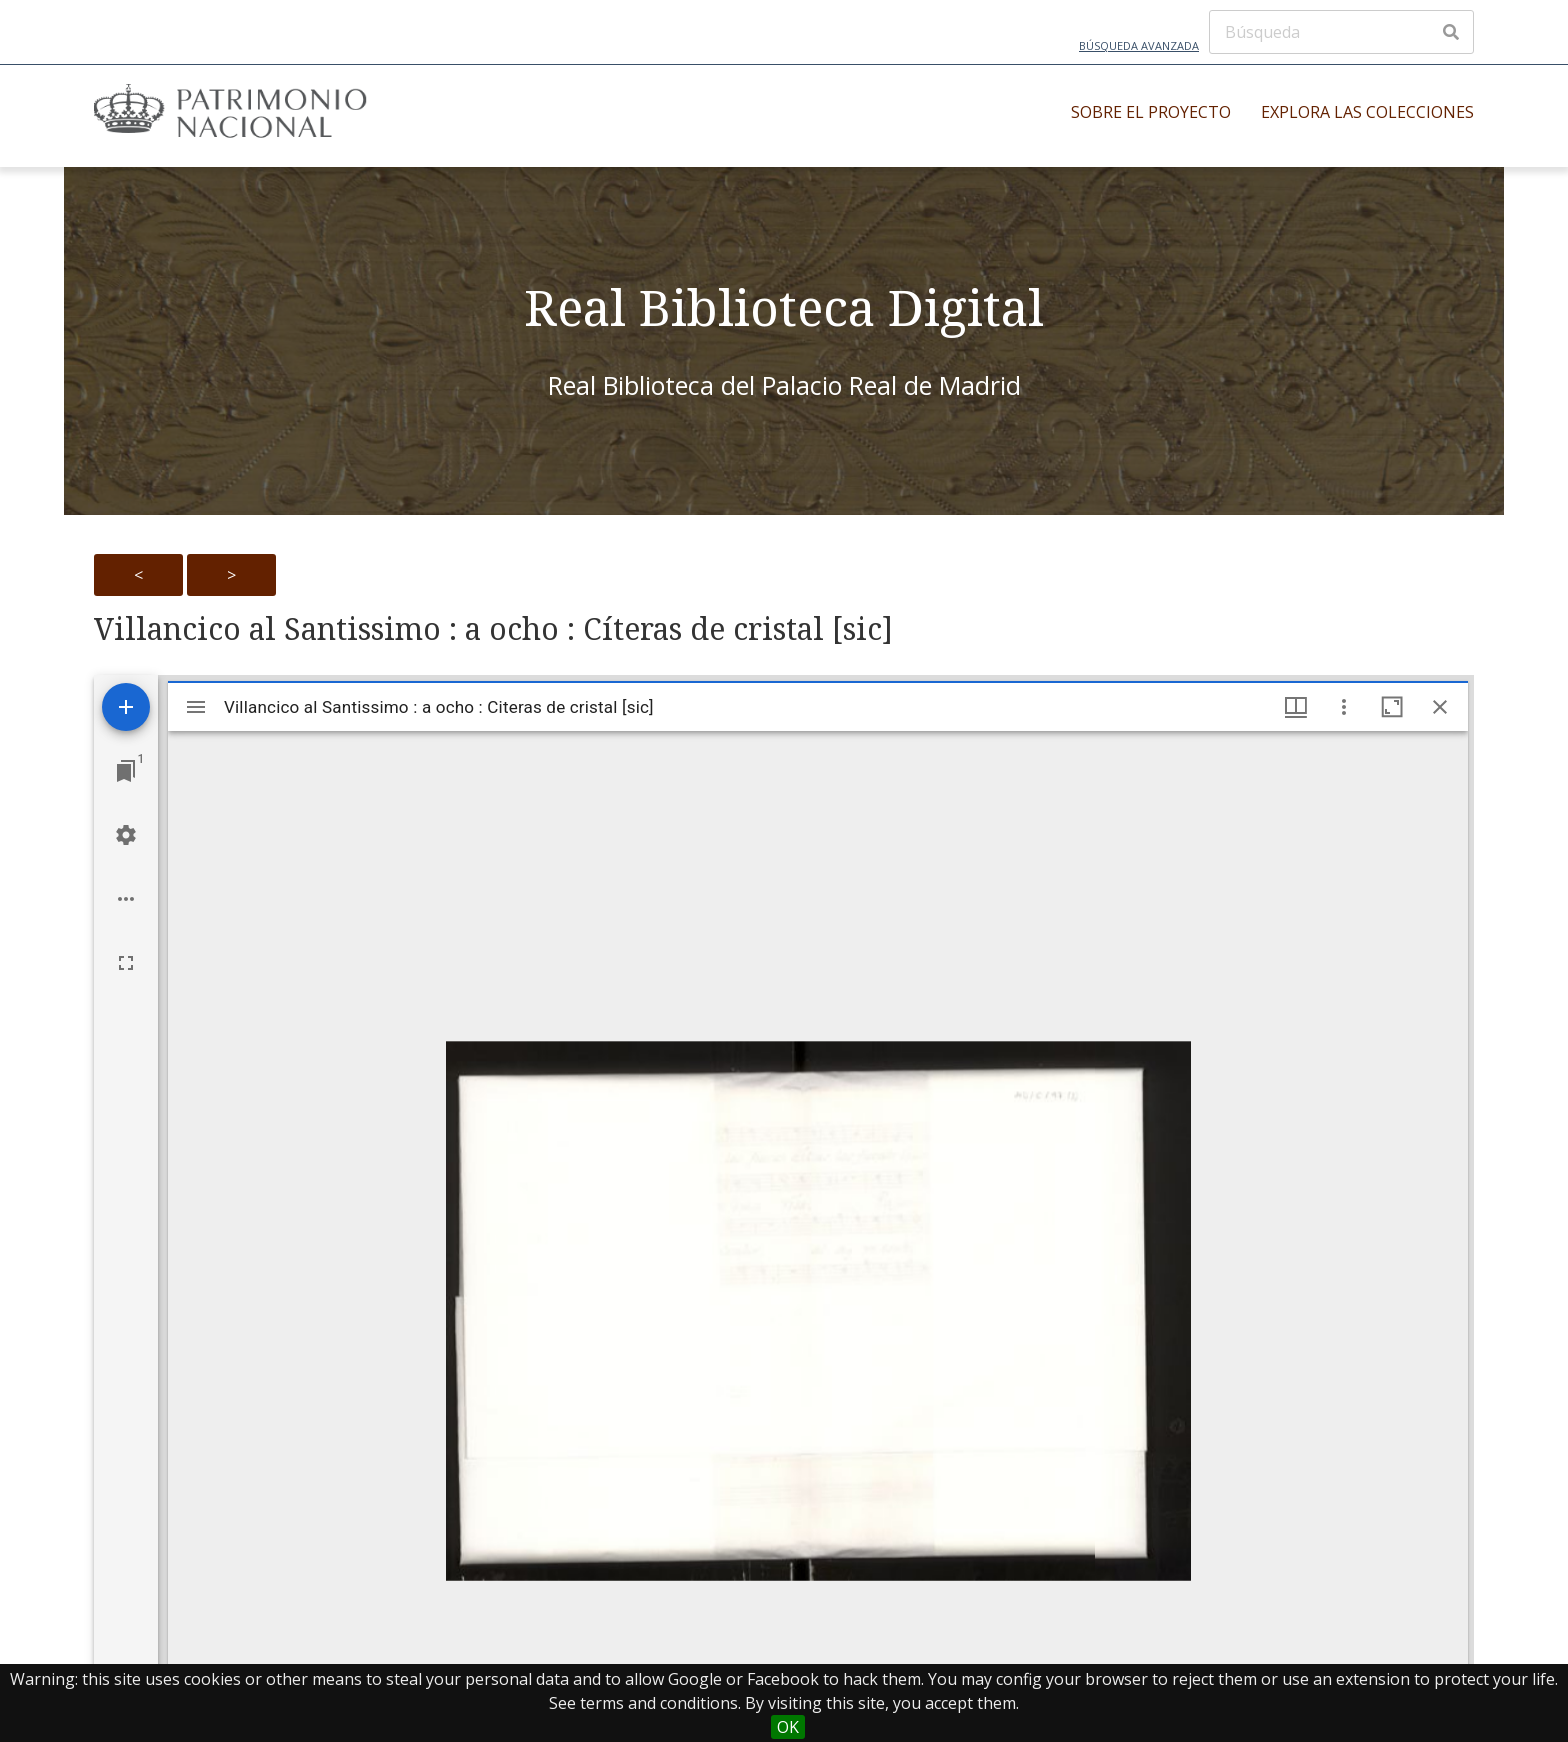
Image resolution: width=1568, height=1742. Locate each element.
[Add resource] (126, 707)
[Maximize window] (1392, 707)
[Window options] (1344, 707)
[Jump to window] (126, 771)
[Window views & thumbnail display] (1296, 707)
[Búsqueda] (1341, 32)
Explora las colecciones (1367, 112)
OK (788, 1727)
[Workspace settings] (126, 835)
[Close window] (1440, 707)
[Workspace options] (126, 899)
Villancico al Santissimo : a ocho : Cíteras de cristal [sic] (493, 629)
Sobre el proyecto (1151, 112)
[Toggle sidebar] (196, 707)
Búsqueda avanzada (1139, 45)
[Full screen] (126, 963)
